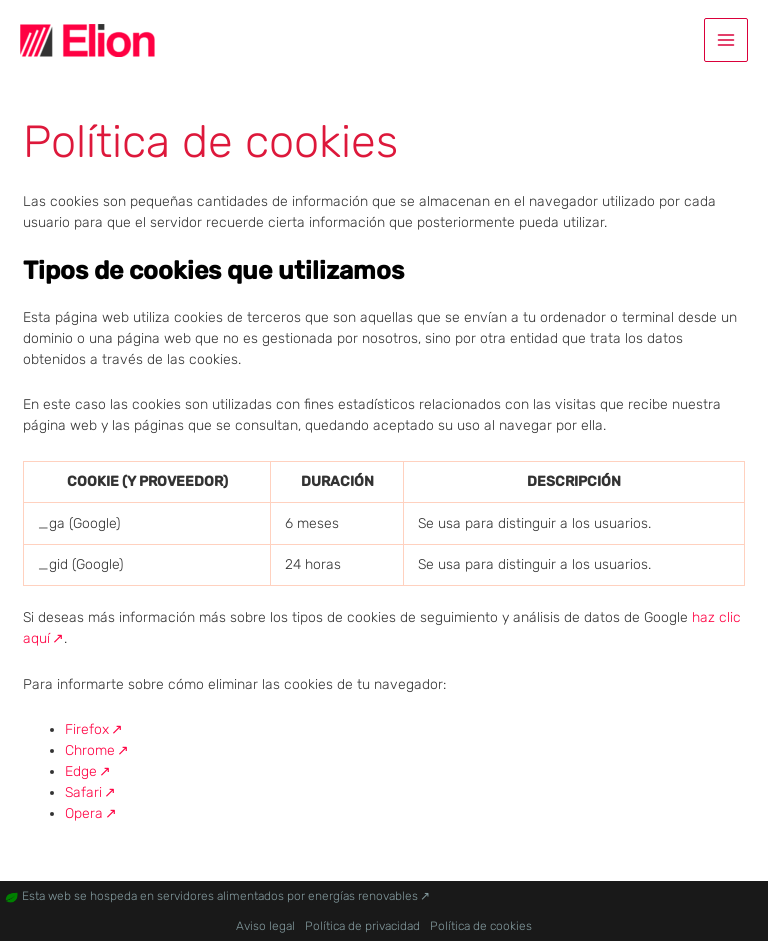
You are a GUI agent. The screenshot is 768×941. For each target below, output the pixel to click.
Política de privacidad (362, 926)
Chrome (90, 750)
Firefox (87, 729)
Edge (81, 771)
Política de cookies (481, 926)
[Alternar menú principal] (726, 40)
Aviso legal (265, 926)
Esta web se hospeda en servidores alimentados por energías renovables (220, 896)
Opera (84, 813)
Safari (83, 792)
